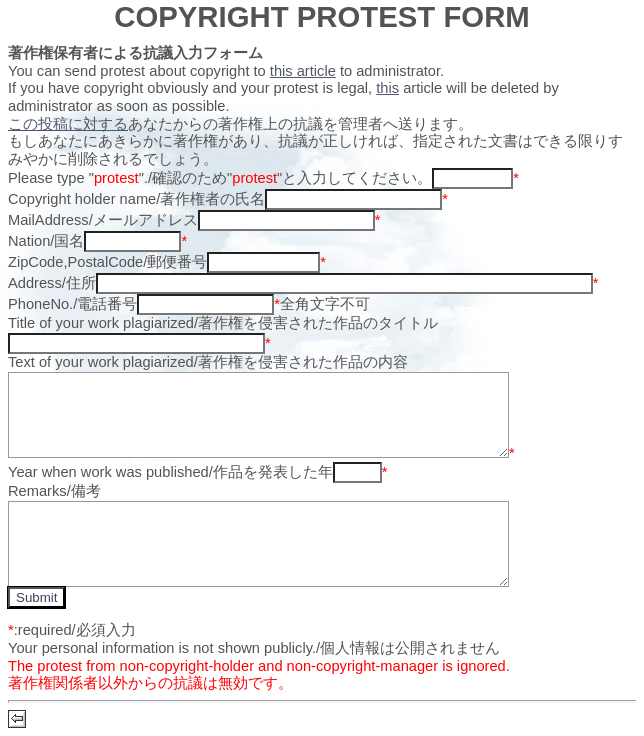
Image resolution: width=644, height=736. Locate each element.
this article (303, 71)
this (387, 88)
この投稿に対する (68, 124)
